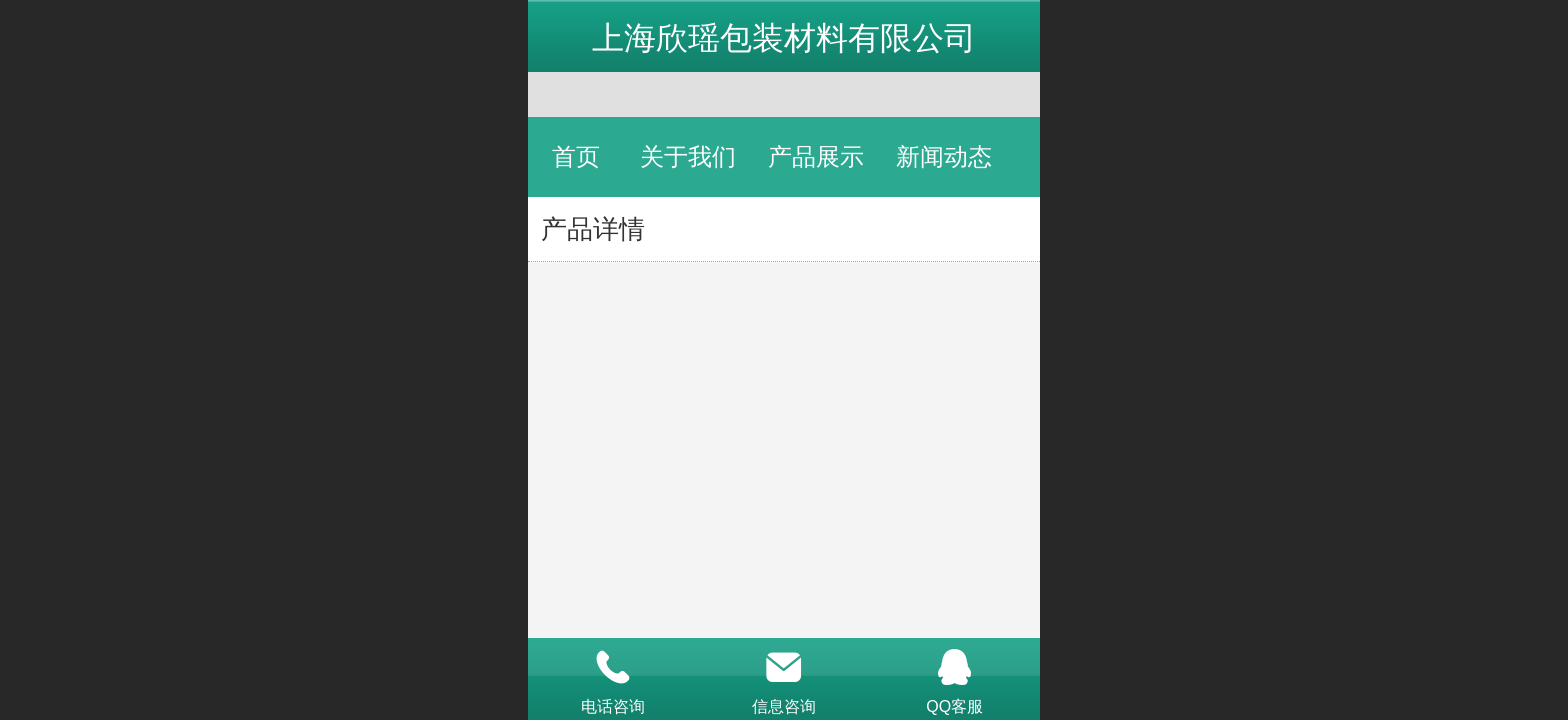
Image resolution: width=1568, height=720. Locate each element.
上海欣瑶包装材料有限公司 (784, 38)
